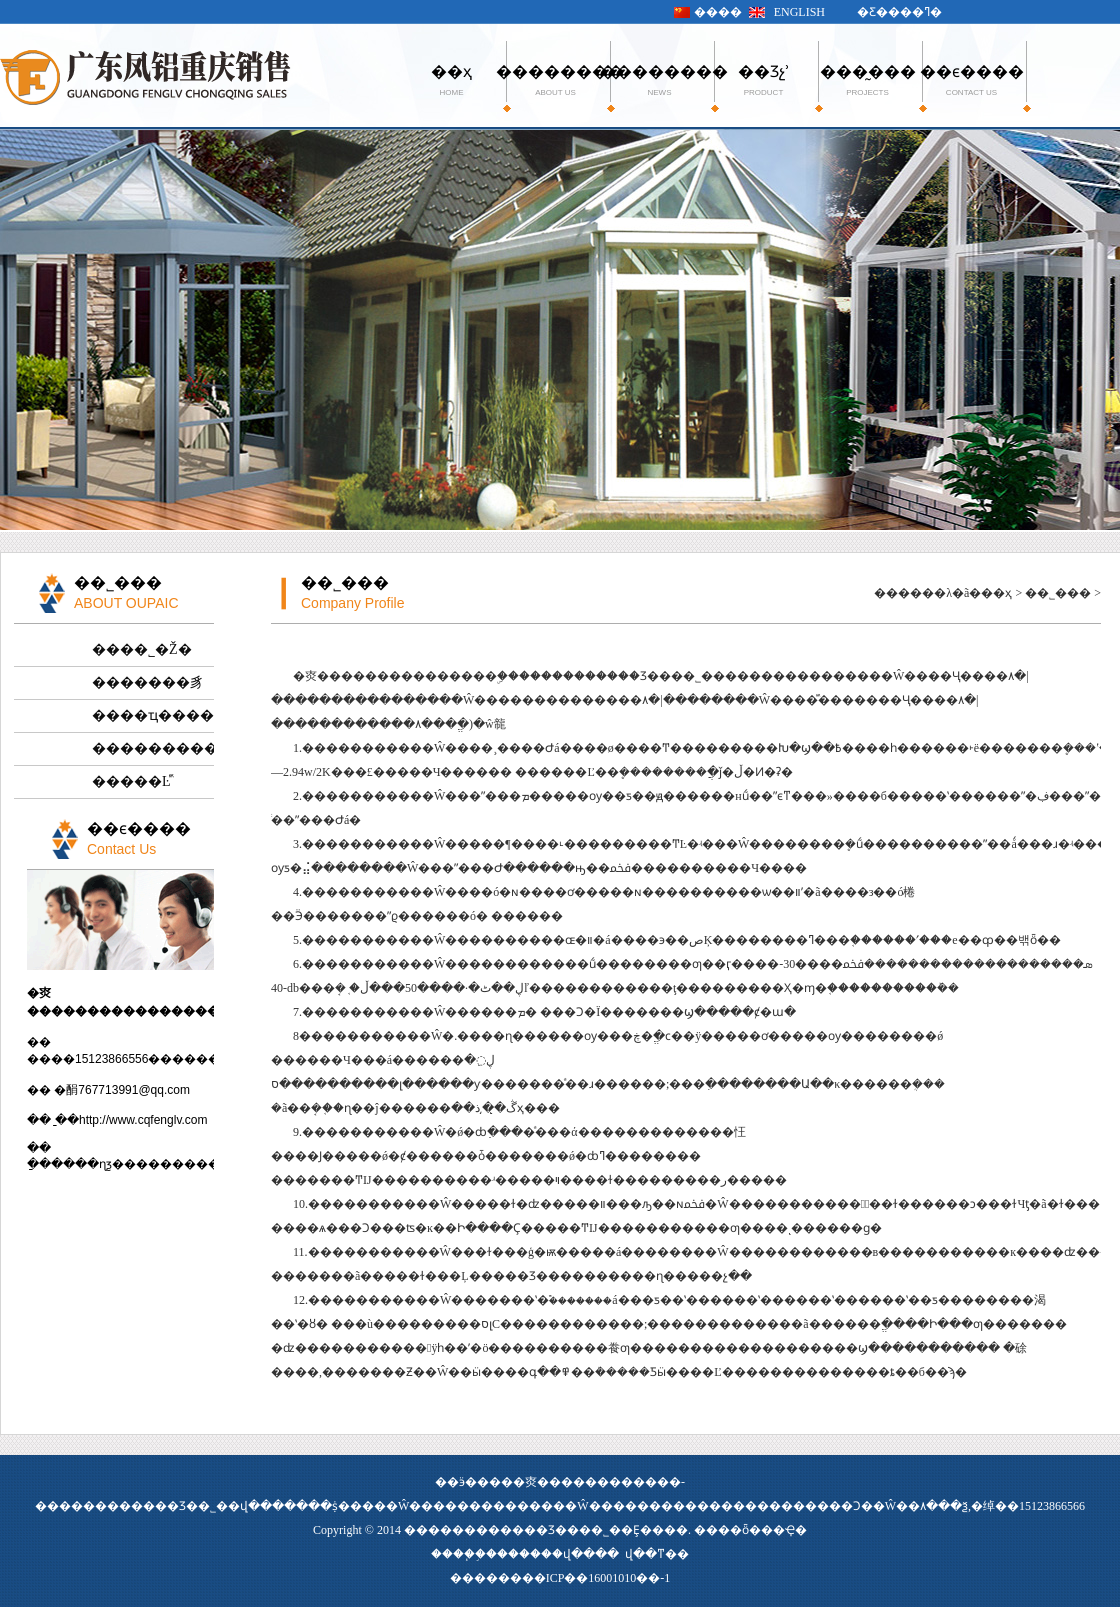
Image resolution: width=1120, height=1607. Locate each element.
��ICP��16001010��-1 (596, 1578)
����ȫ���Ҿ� (750, 1530)
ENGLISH (799, 12)
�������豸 (148, 682)
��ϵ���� (972, 80)
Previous (15, 328)
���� (718, 12)
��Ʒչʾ (764, 80)
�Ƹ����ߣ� (899, 12)
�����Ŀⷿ (131, 781)
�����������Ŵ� (522, 1506)
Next (1104, 328)
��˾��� (1058, 593)
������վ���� (558, 1554)
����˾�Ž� (142, 649)
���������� (153, 748)
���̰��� (868, 80)
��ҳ (451, 80)
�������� (555, 80)
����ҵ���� (153, 715)
